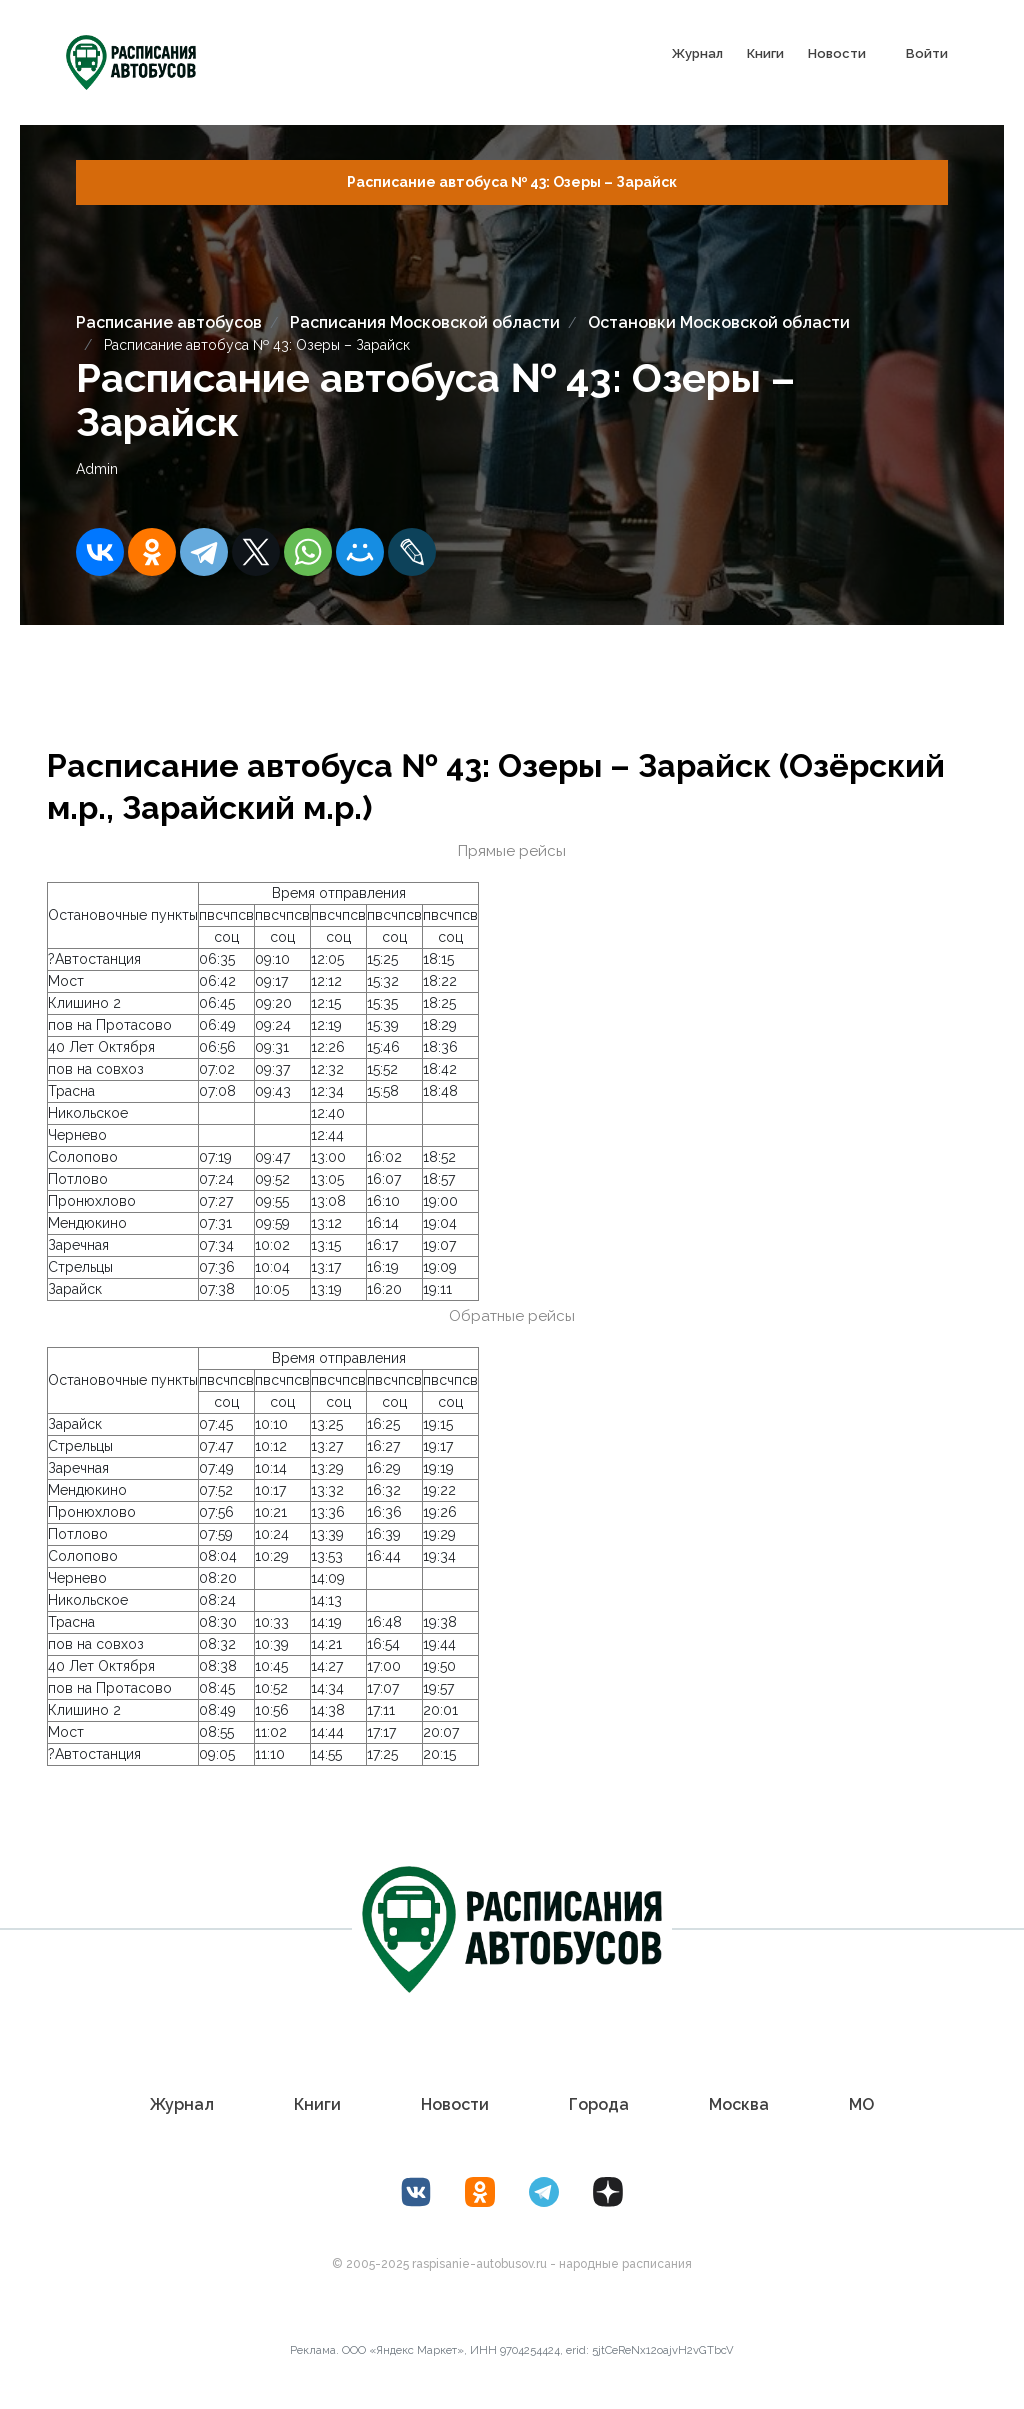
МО (861, 2104)
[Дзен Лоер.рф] (608, 2192)
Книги (765, 53)
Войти (927, 53)
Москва (739, 2104)
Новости (837, 53)
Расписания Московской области (425, 322)
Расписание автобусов (169, 322)
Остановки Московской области (719, 322)
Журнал (697, 53)
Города (599, 2104)
